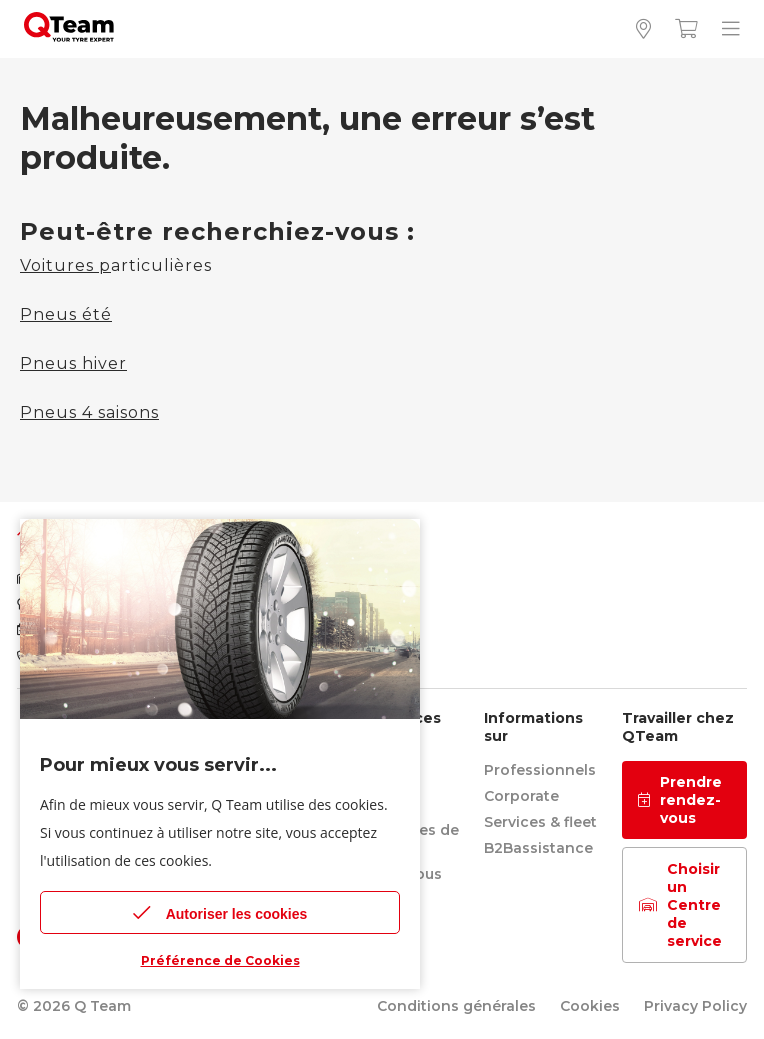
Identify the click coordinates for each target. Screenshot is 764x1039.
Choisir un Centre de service (680, 905)
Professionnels (540, 770)
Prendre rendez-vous (680, 800)
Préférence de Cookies (220, 960)
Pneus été (66, 314)
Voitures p (65, 265)
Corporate (521, 796)
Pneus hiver (73, 363)
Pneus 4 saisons (89, 412)
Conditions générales (456, 1006)
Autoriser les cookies (220, 912)
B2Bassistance (538, 848)
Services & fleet (540, 822)
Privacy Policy (695, 1006)
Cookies (590, 1006)
